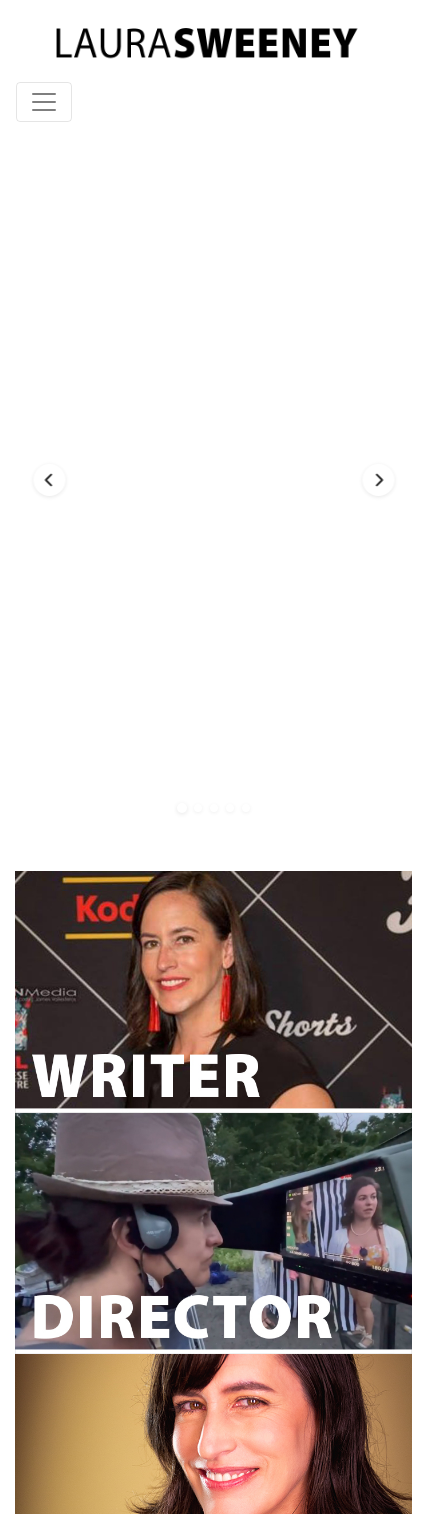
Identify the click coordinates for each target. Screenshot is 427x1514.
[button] (49, 480)
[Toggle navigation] (44, 102)
